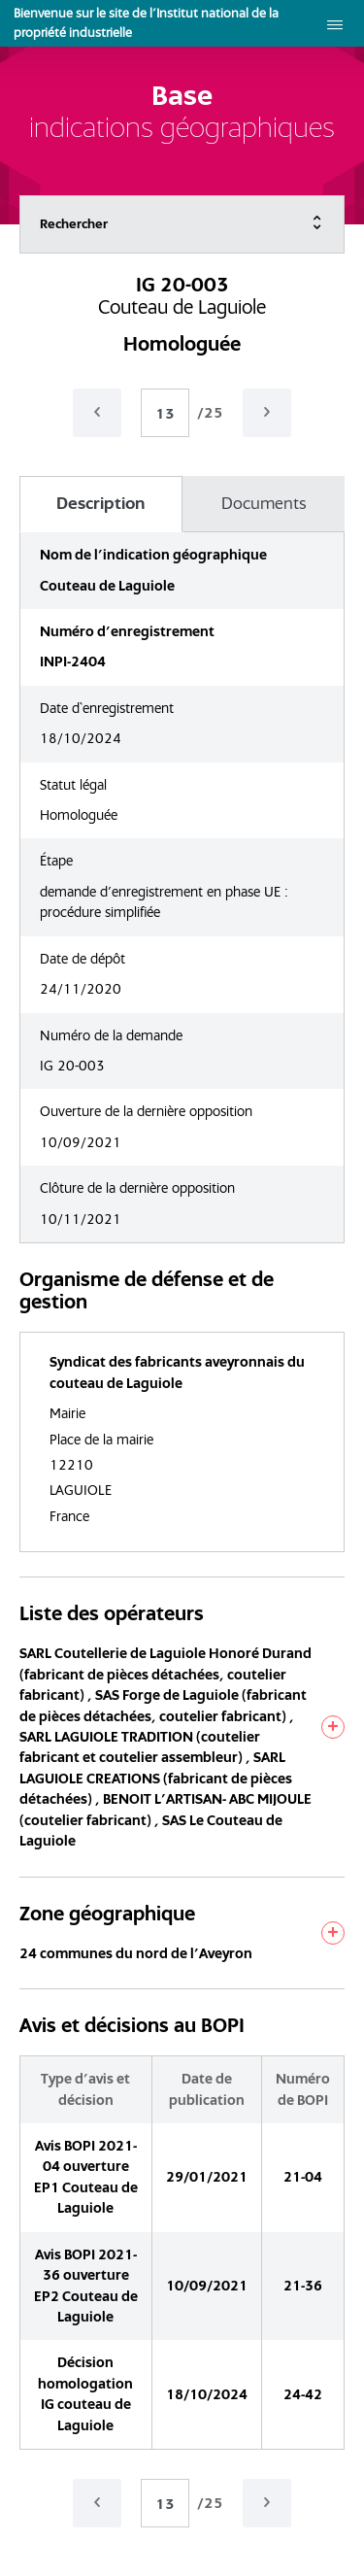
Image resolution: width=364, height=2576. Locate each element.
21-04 (302, 2177)
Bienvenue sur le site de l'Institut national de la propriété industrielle (146, 23)
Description (100, 503)
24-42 (302, 2394)
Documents (263, 503)
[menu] (334, 23)
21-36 (302, 2285)
